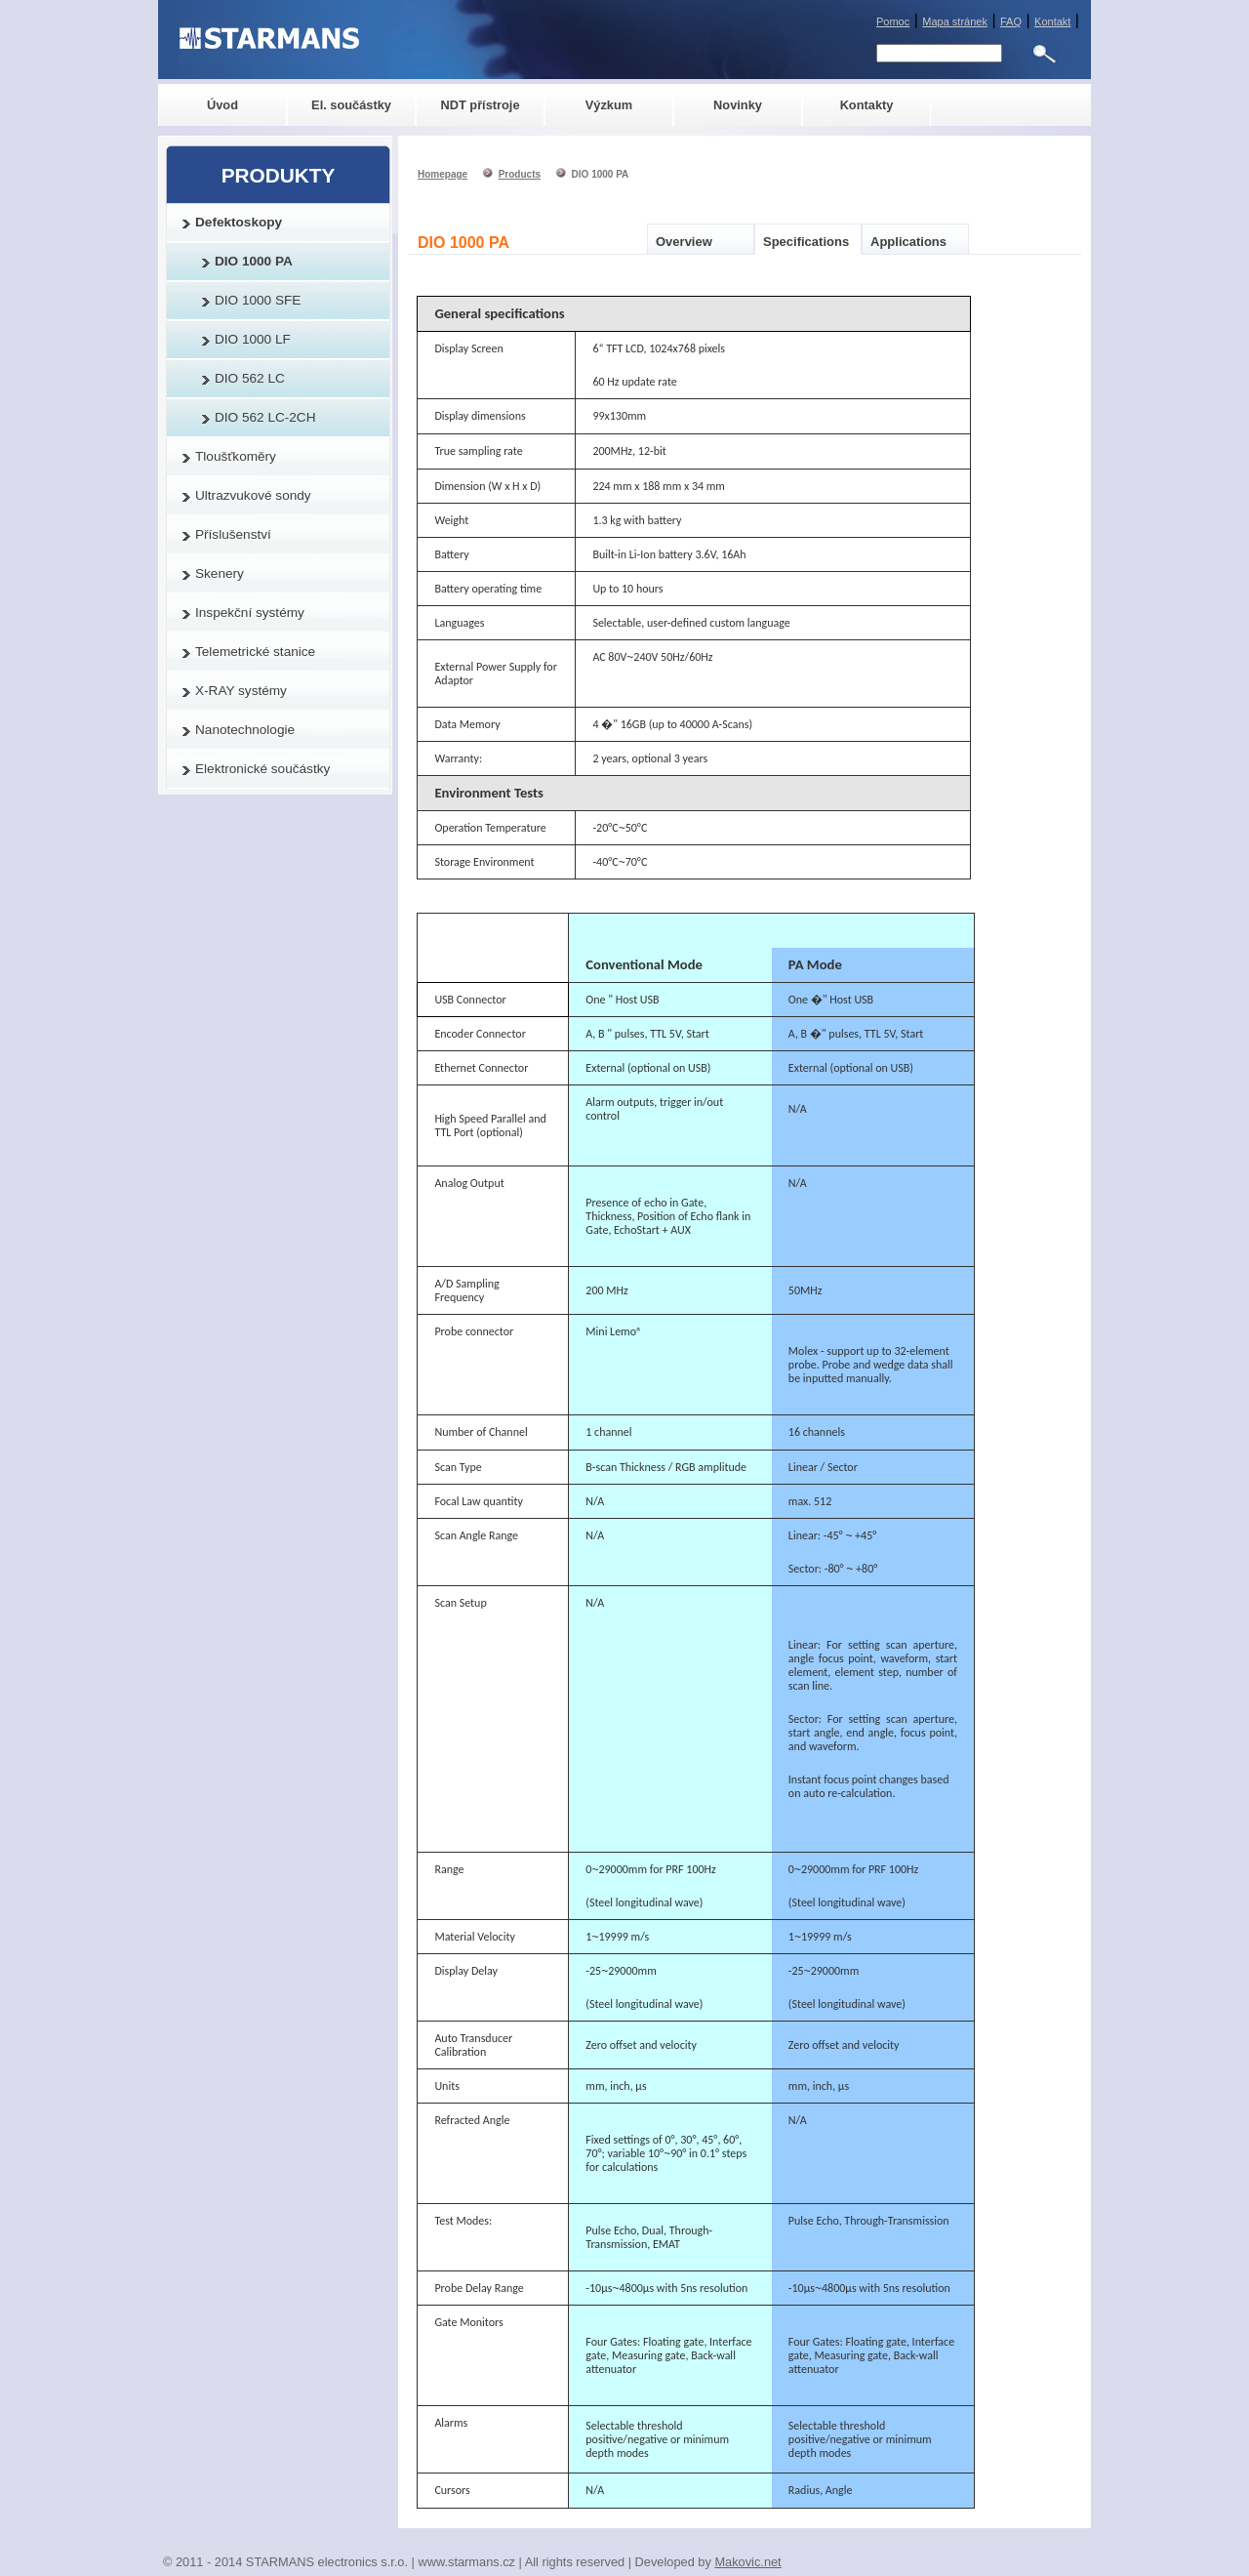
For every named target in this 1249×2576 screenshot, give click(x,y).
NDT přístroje (479, 105)
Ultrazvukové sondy (253, 495)
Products (520, 174)
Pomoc (892, 21)
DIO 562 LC (250, 378)
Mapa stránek (954, 21)
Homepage (442, 174)
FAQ (1011, 21)
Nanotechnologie (245, 729)
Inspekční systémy (249, 612)
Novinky (737, 105)
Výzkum (608, 105)
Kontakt (1052, 21)
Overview (684, 241)
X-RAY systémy (241, 690)
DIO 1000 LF (253, 339)
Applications (908, 241)
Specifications (806, 241)
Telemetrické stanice (255, 651)
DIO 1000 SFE (258, 300)
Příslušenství (233, 534)
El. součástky (351, 105)
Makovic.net (747, 2562)
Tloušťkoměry (235, 456)
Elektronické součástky (262, 768)
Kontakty (867, 105)
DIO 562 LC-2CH (265, 417)
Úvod (222, 105)
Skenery (219, 573)
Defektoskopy (238, 222)
